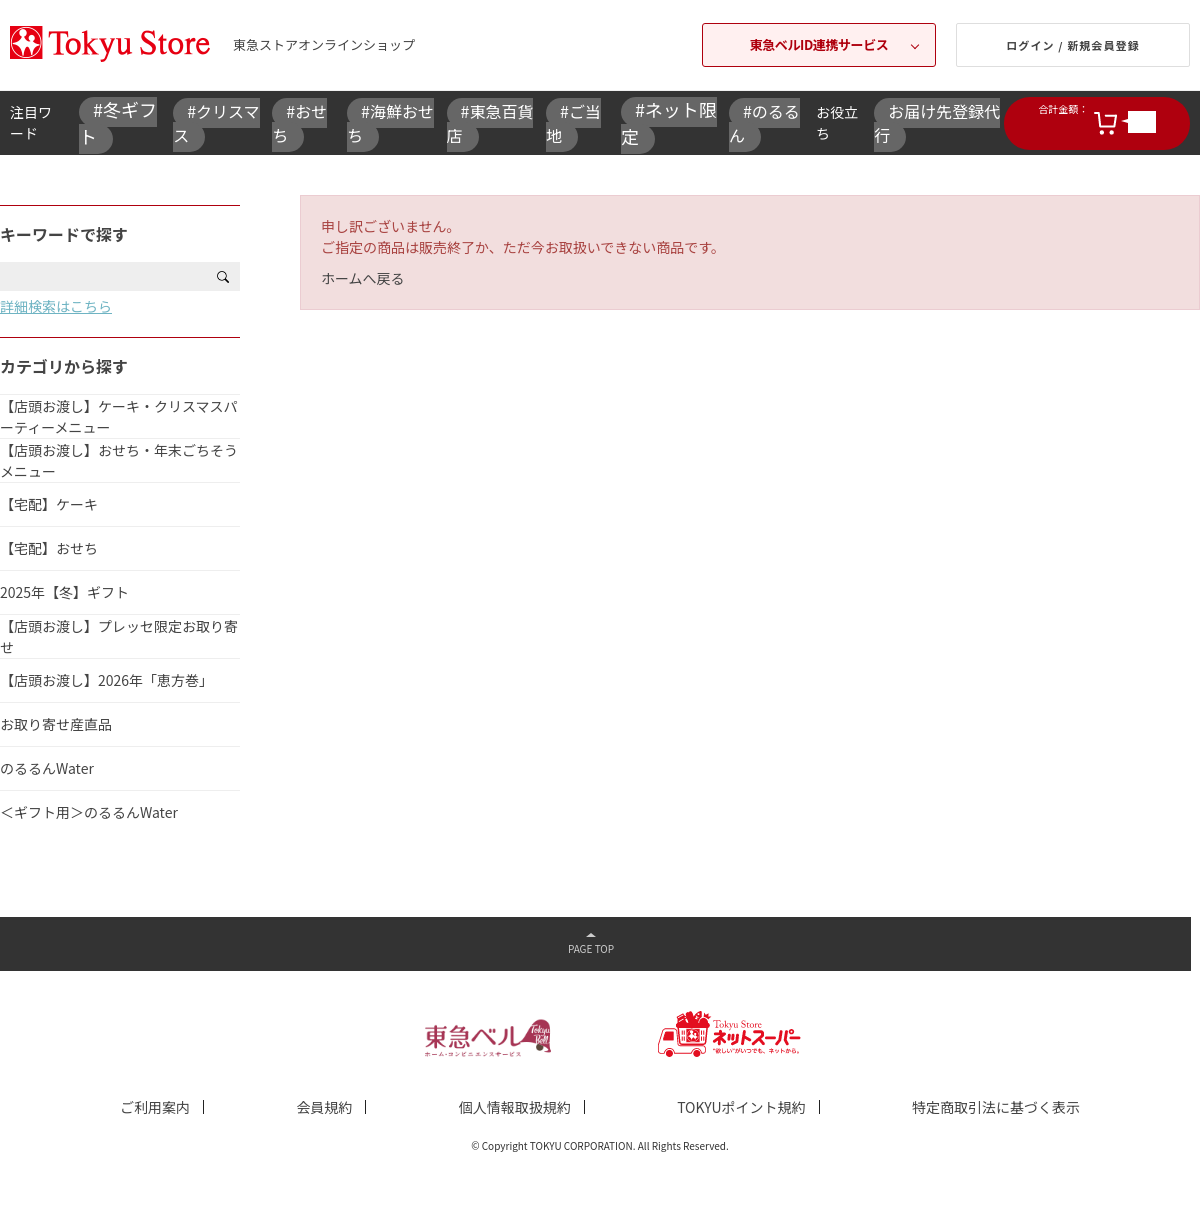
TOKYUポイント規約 (741, 1107)
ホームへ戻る (363, 278)
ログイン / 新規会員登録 (1073, 45)
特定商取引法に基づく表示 (996, 1107)
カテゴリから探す (64, 366)
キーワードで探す (64, 234)
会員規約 (324, 1107)
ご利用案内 (155, 1107)
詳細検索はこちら (56, 306)
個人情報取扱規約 (515, 1107)
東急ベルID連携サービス (819, 44)
